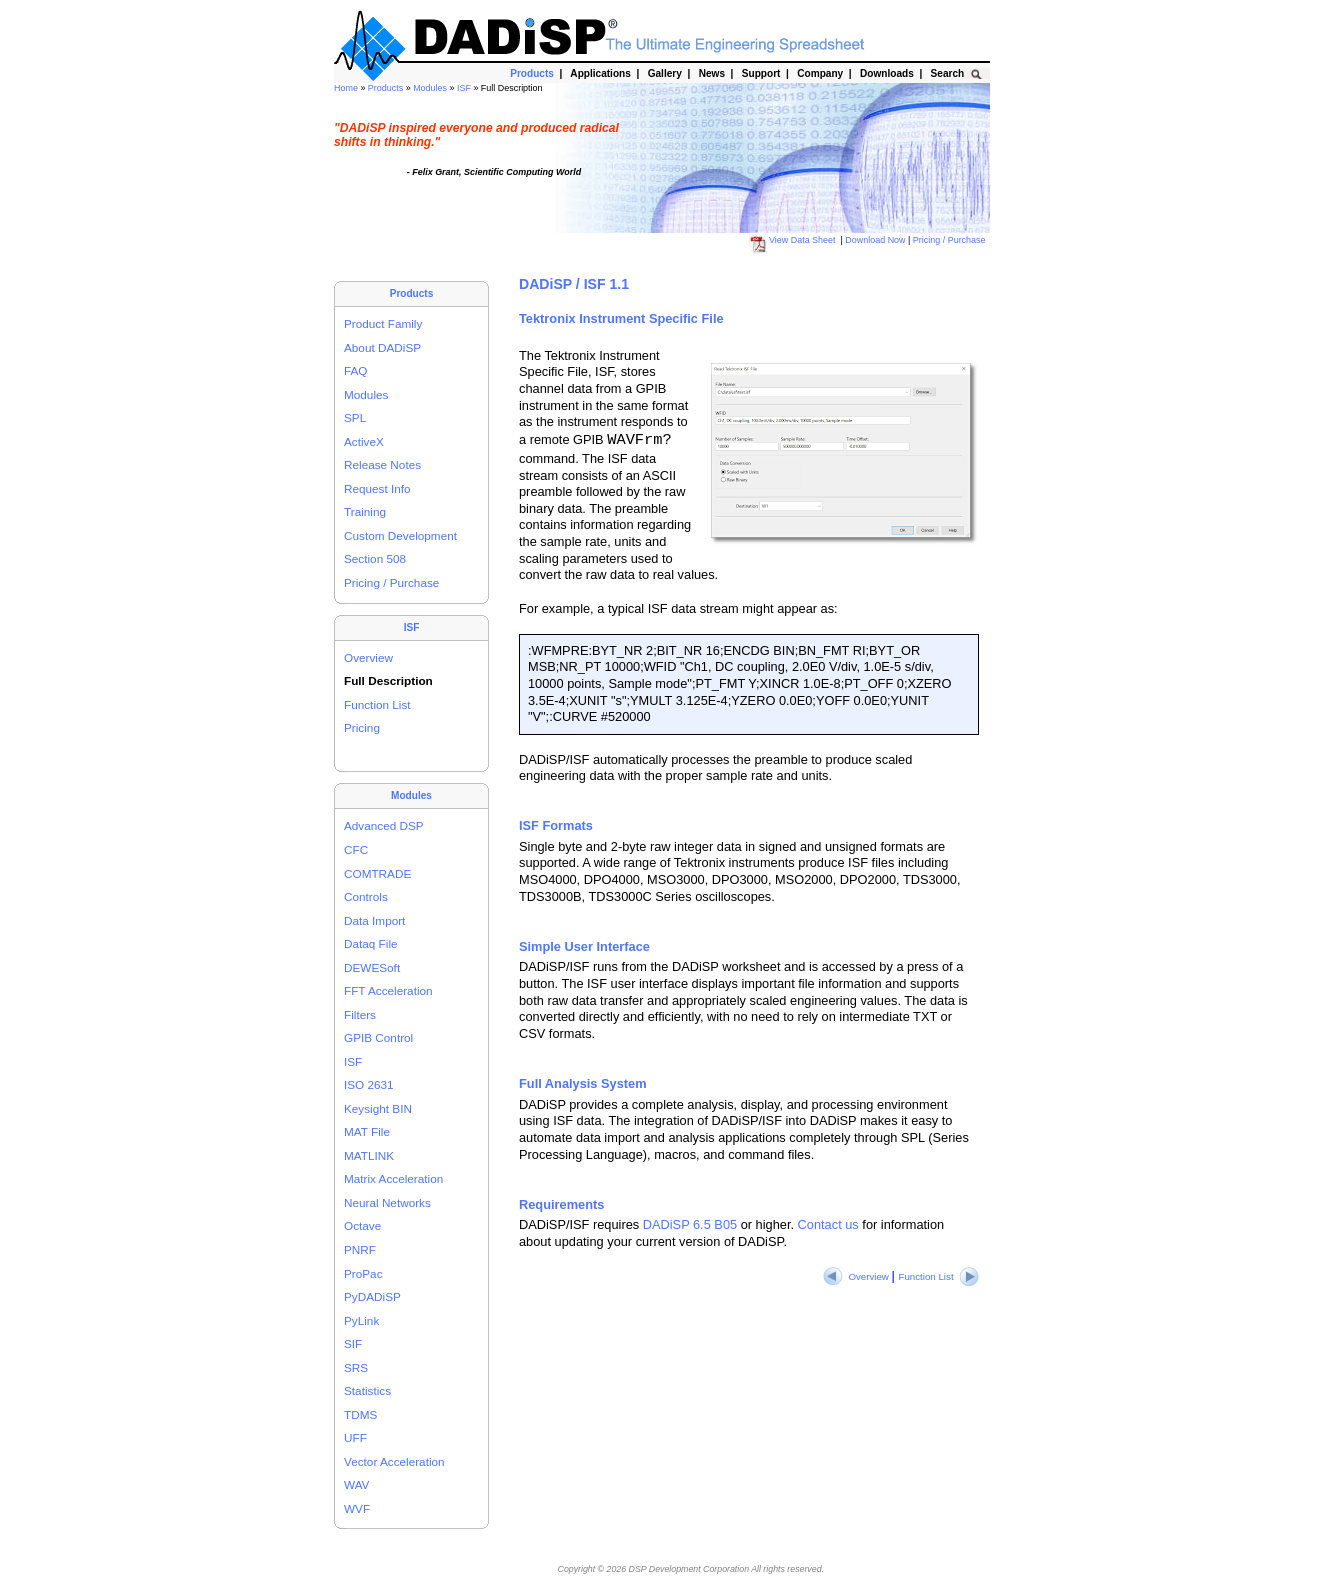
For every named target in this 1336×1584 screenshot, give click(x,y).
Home (347, 88)
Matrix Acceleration (393, 1178)
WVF (357, 1508)
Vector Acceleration (394, 1461)
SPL (355, 417)
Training (365, 511)
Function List (377, 704)
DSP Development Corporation (689, 1569)
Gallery (664, 73)
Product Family (383, 323)
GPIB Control (378, 1037)
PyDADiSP (372, 1296)
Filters (360, 1014)
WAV (356, 1484)
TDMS (360, 1414)
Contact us (828, 1224)
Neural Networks (387, 1202)
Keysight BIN (378, 1108)
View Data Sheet (794, 240)
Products (387, 88)
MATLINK (369, 1155)
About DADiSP (382, 347)
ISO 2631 (369, 1084)
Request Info (377, 488)
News (712, 73)
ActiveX (364, 441)
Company (820, 73)
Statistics (367, 1390)
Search (947, 73)
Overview (368, 657)
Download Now (876, 240)
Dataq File (371, 943)
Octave (362, 1225)
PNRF (360, 1249)
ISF (465, 88)
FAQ (356, 370)
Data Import (374, 920)
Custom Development (400, 535)
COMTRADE (377, 873)
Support (761, 73)
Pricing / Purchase (950, 240)
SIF (353, 1343)
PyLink (361, 1320)
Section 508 (375, 558)
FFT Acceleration (388, 990)
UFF (355, 1437)
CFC (356, 849)
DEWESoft (372, 967)
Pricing (362, 727)
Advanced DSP (384, 825)
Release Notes (382, 464)
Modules (431, 88)
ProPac (363, 1273)
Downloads (886, 73)
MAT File (367, 1131)
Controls (366, 896)
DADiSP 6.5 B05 (690, 1224)
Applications (600, 73)
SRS (356, 1367)
